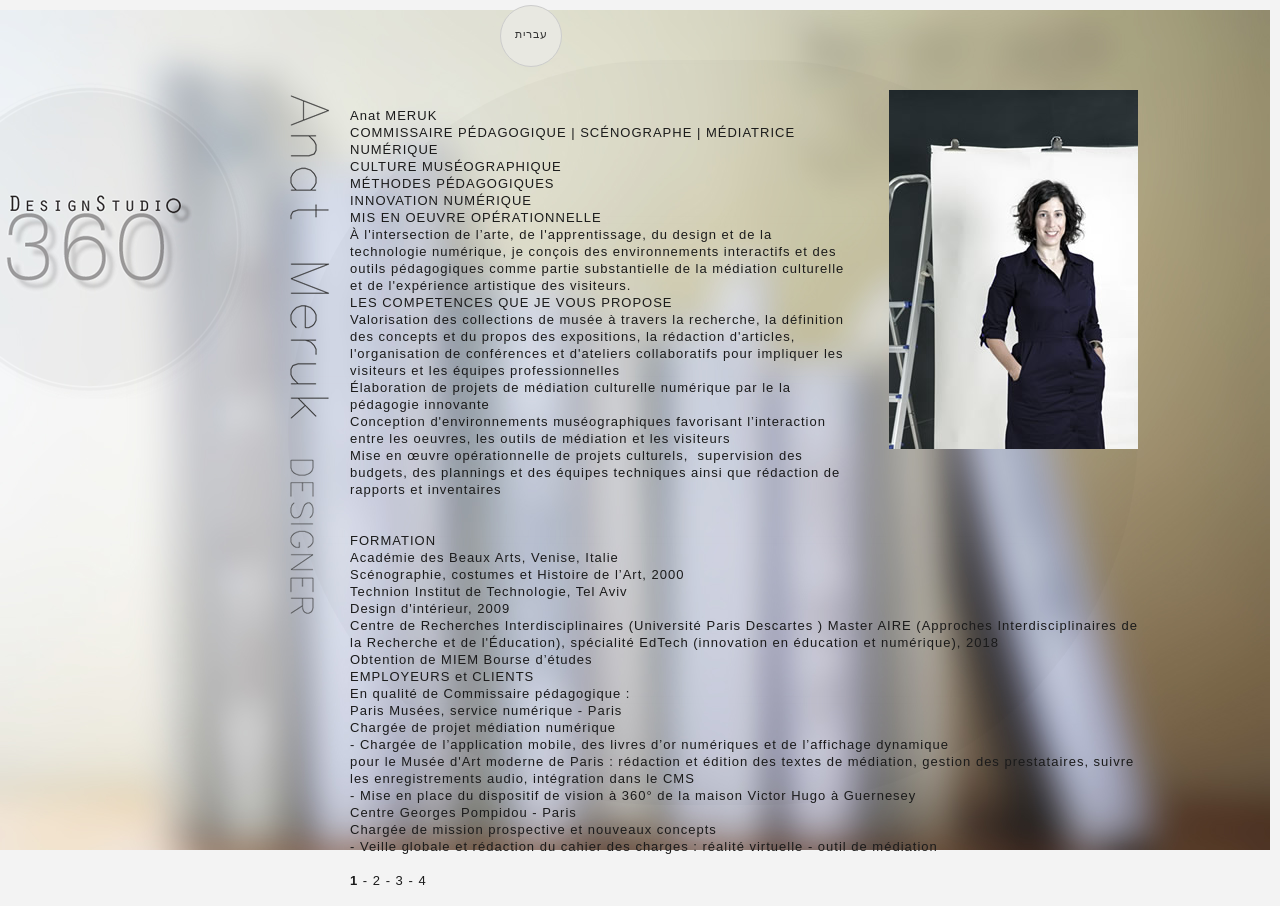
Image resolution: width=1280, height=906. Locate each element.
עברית (531, 34)
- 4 (415, 880)
